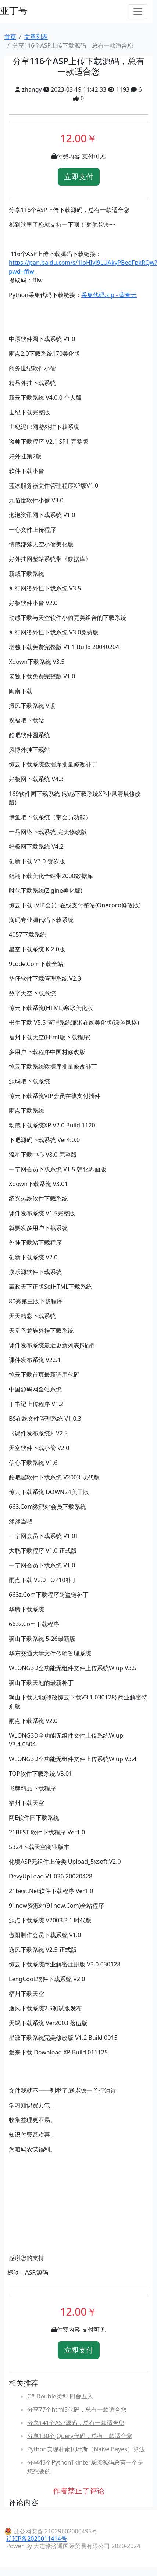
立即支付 (78, 177)
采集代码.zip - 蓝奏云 (109, 295)
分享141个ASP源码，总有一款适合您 (75, 2423)
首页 (10, 37)
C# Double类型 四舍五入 (60, 2396)
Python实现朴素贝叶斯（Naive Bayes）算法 (86, 2449)
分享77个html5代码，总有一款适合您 (76, 2409)
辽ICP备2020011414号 (36, 2539)
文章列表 (36, 37)
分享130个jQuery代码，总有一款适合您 (79, 2436)
